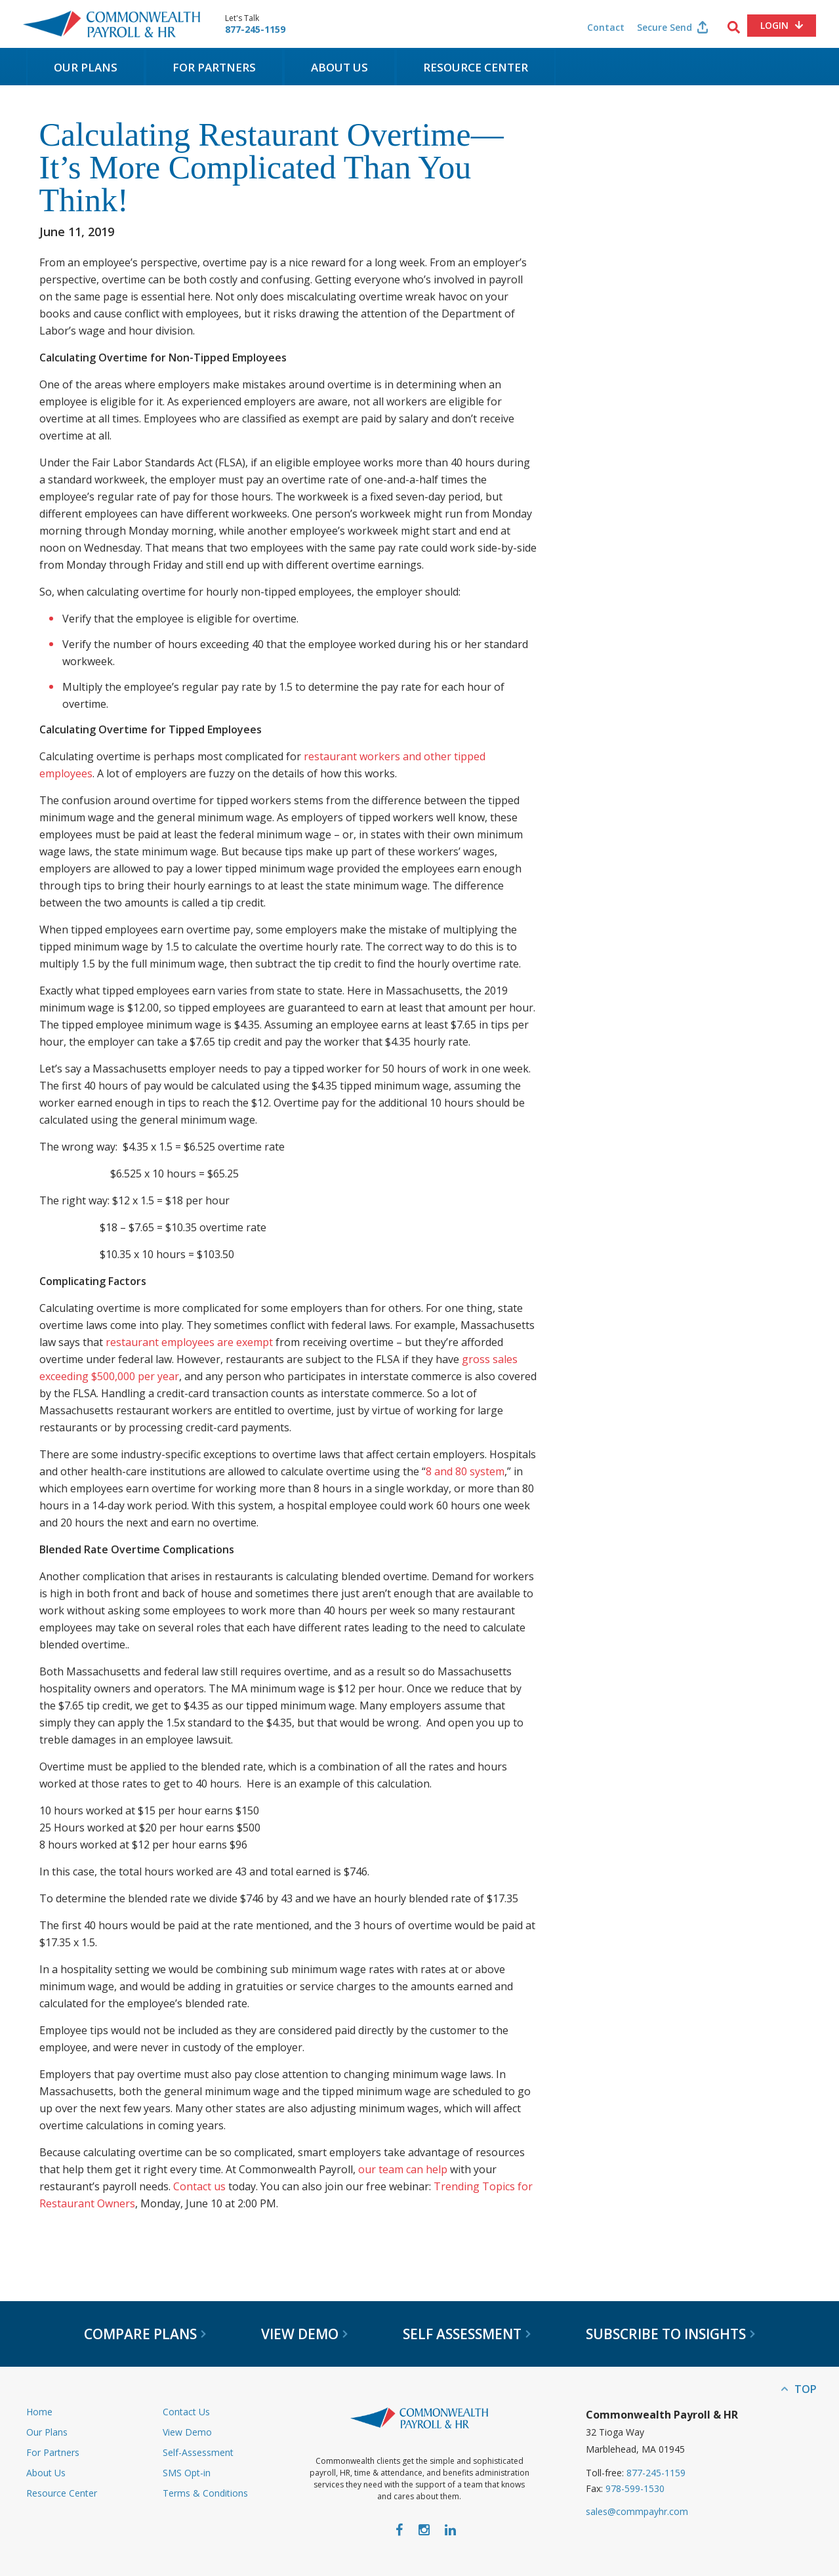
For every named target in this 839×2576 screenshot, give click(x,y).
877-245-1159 (255, 29)
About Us (339, 67)
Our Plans (85, 67)
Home (39, 2411)
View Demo (187, 2432)
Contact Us (186, 2411)
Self (467, 2334)
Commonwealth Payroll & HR (111, 23)
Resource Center (475, 67)
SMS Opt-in (187, 2472)
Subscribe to (670, 2334)
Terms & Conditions (205, 2493)
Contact (605, 27)
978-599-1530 (635, 2488)
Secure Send (664, 27)
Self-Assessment (198, 2452)
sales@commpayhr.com (637, 2511)
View (304, 2334)
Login (774, 25)
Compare (145, 2334)
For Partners (214, 67)
